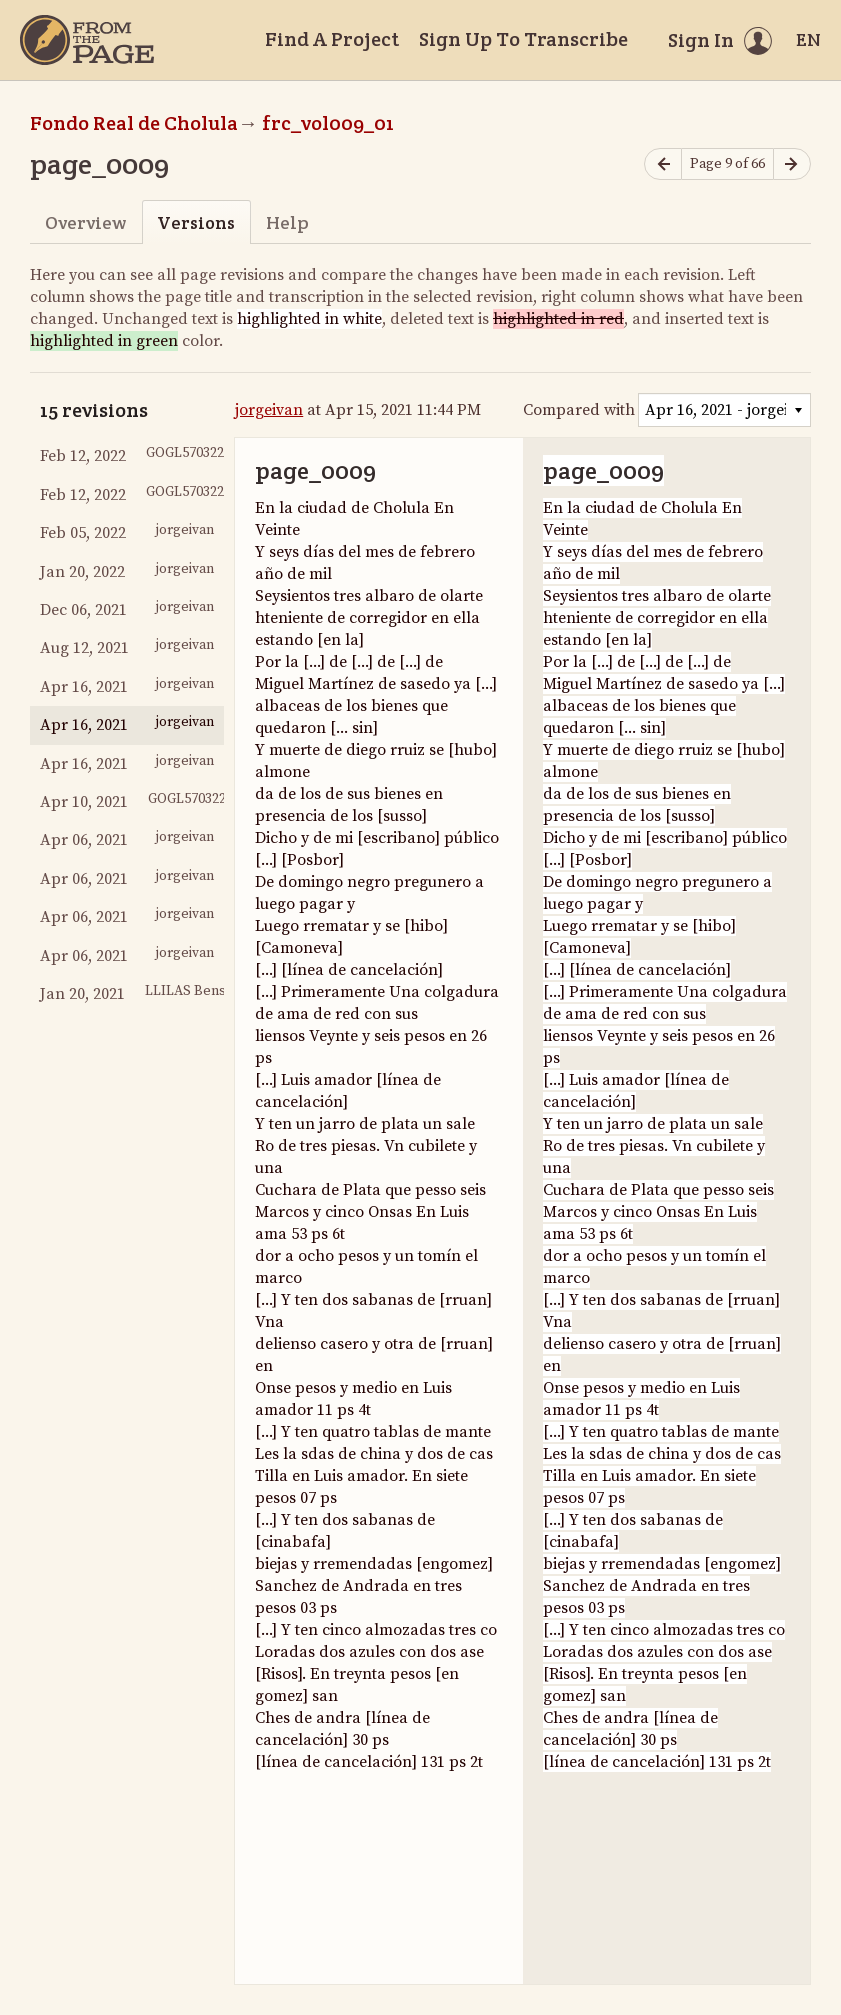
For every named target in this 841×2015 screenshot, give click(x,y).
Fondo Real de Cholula (134, 123)
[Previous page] (663, 164)
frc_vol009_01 (328, 123)
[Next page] (792, 164)
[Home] (87, 40)
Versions (196, 222)
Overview (85, 222)
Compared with (579, 410)
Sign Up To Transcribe (523, 39)
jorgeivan (269, 410)
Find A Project (332, 39)
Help (287, 222)
